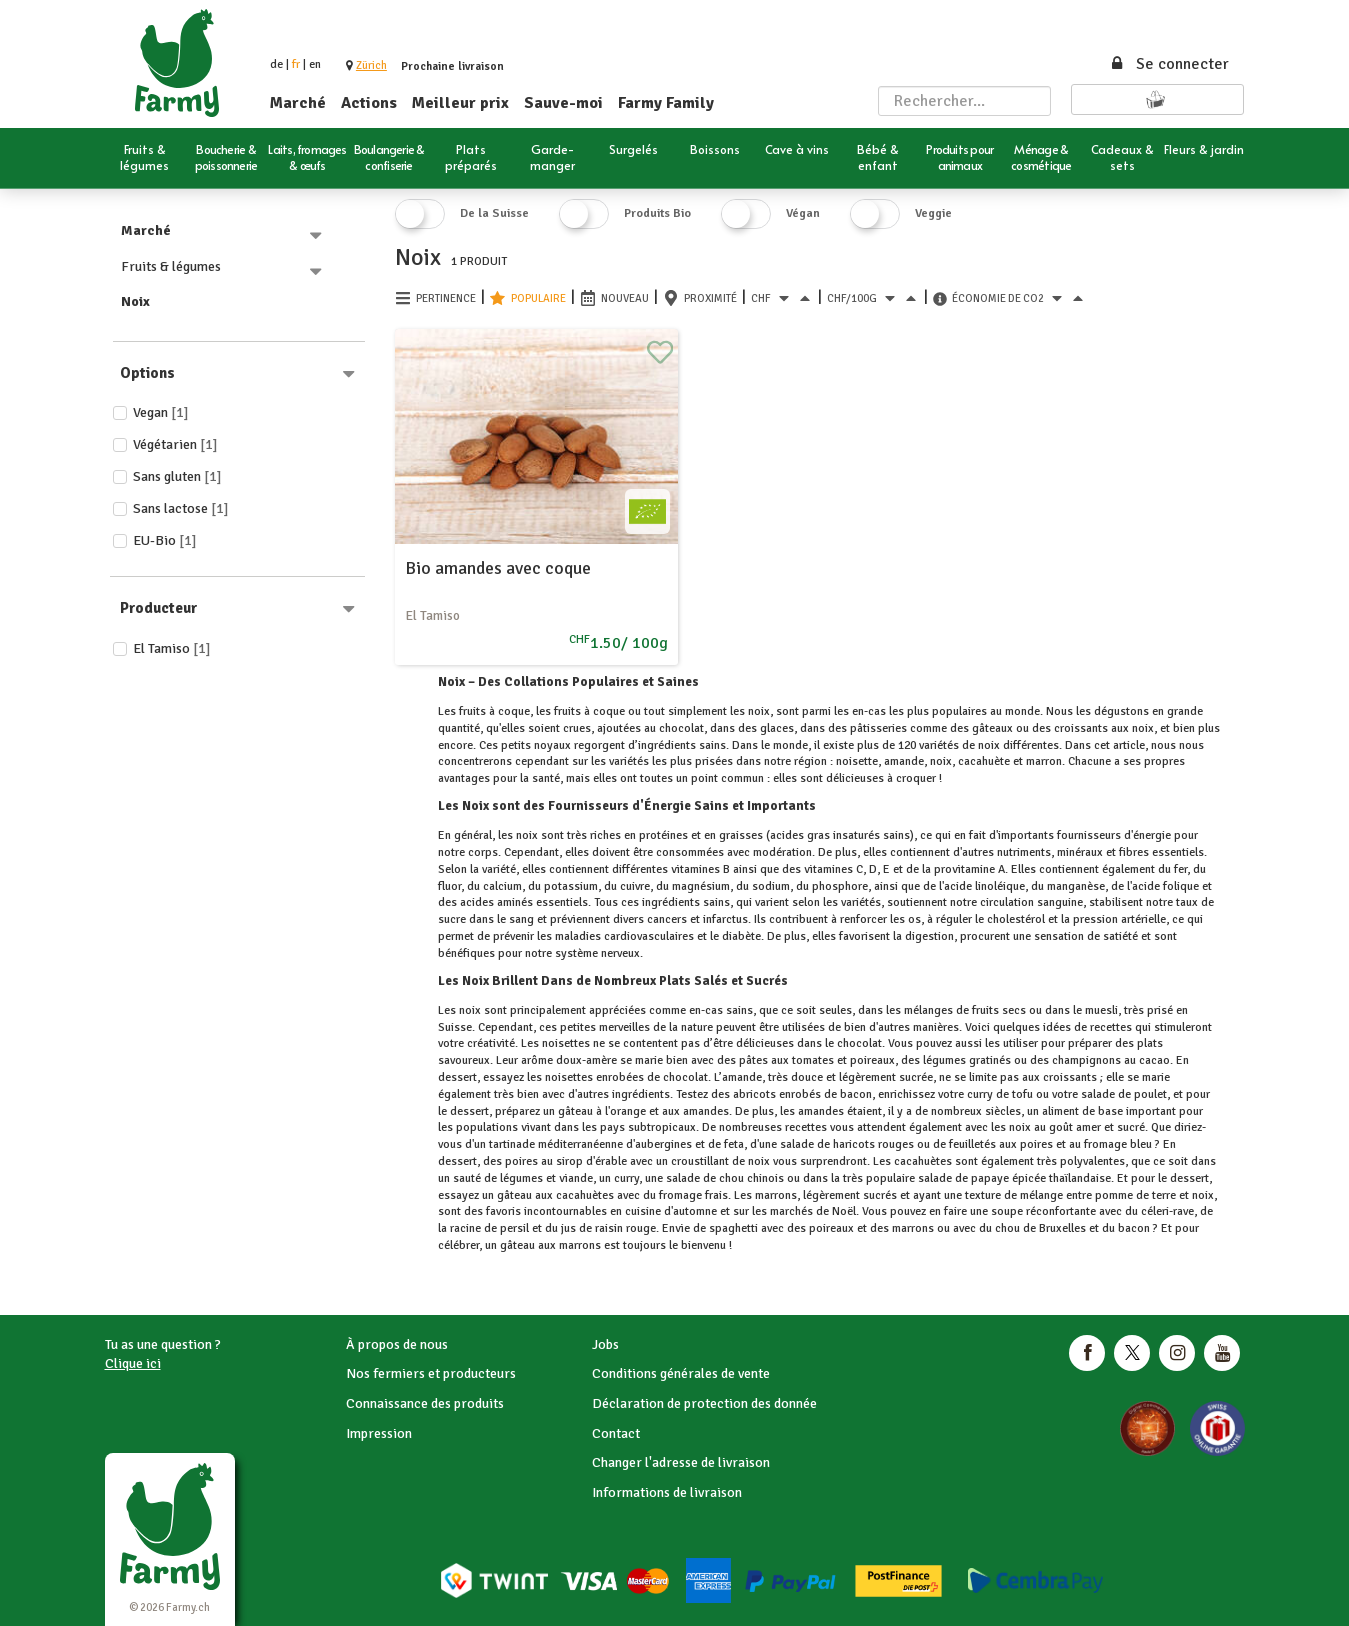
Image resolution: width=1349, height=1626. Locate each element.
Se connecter (1169, 64)
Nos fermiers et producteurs (431, 1373)
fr (296, 64)
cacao (1154, 1060)
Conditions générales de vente (681, 1373)
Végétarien (175, 444)
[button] (371, 65)
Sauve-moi (563, 103)
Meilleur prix (460, 103)
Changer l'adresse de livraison (681, 1462)
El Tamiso (172, 648)
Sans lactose (181, 508)
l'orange (625, 1111)
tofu (1022, 1094)
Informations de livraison (667, 1492)
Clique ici (133, 1363)
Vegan (161, 412)
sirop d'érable (591, 1161)
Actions (369, 103)
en (315, 64)
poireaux (872, 1060)
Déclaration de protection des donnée (704, 1403)
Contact (616, 1433)
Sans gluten (177, 476)
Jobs (605, 1344)
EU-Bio (165, 540)
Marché (298, 103)
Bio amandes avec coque (498, 568)
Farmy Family (666, 103)
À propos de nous (397, 1344)
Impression (379, 1433)
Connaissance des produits (425, 1403)
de (276, 64)
